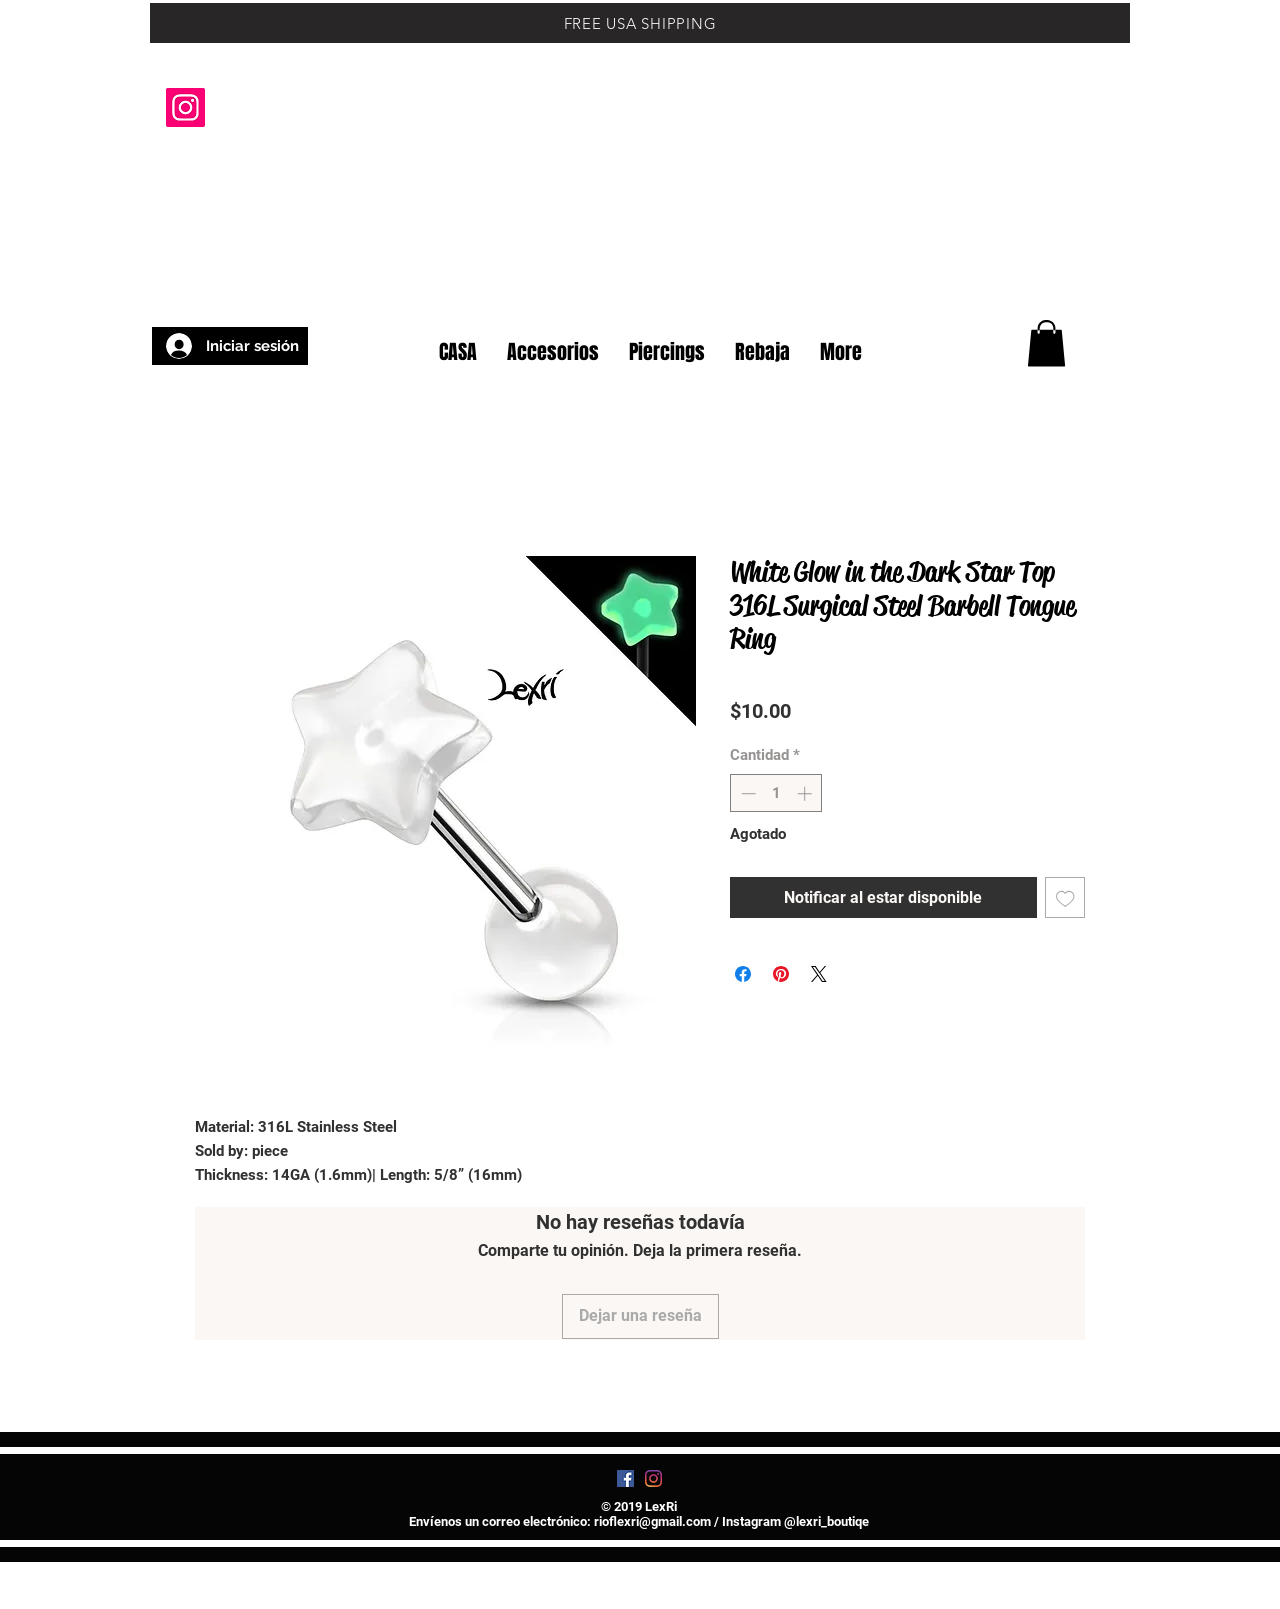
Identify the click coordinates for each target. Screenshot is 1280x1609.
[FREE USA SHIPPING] (640, 23)
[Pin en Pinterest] (781, 974)
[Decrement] (746, 793)
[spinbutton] (776, 793)
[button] (1079, 288)
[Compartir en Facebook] (743, 974)
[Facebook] (625, 1478)
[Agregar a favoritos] (1065, 897)
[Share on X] (819, 974)
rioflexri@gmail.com (652, 1521)
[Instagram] (185, 107)
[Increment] (806, 793)
